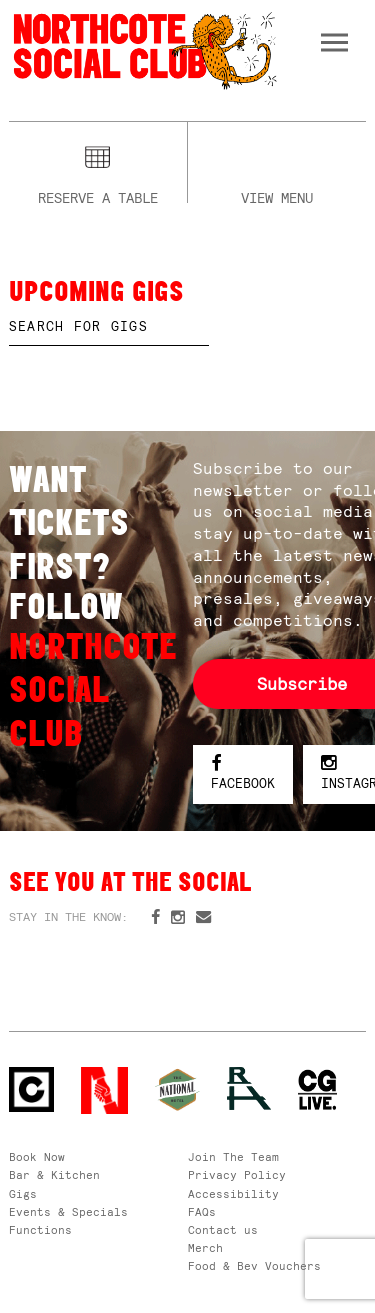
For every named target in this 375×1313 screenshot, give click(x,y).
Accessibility (233, 1194)
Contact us (223, 1230)
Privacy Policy (237, 1175)
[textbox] (109, 327)
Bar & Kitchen (54, 1175)
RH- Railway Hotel (249, 1088)
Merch (205, 1248)
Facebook (243, 773)
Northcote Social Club (143, 49)
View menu (277, 195)
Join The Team (233, 1157)
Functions (40, 1230)
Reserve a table (98, 195)
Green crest (177, 1089)
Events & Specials (68, 1212)
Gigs (23, 1194)
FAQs (202, 1212)
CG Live (317, 1090)
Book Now (37, 1157)
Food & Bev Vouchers (254, 1266)
